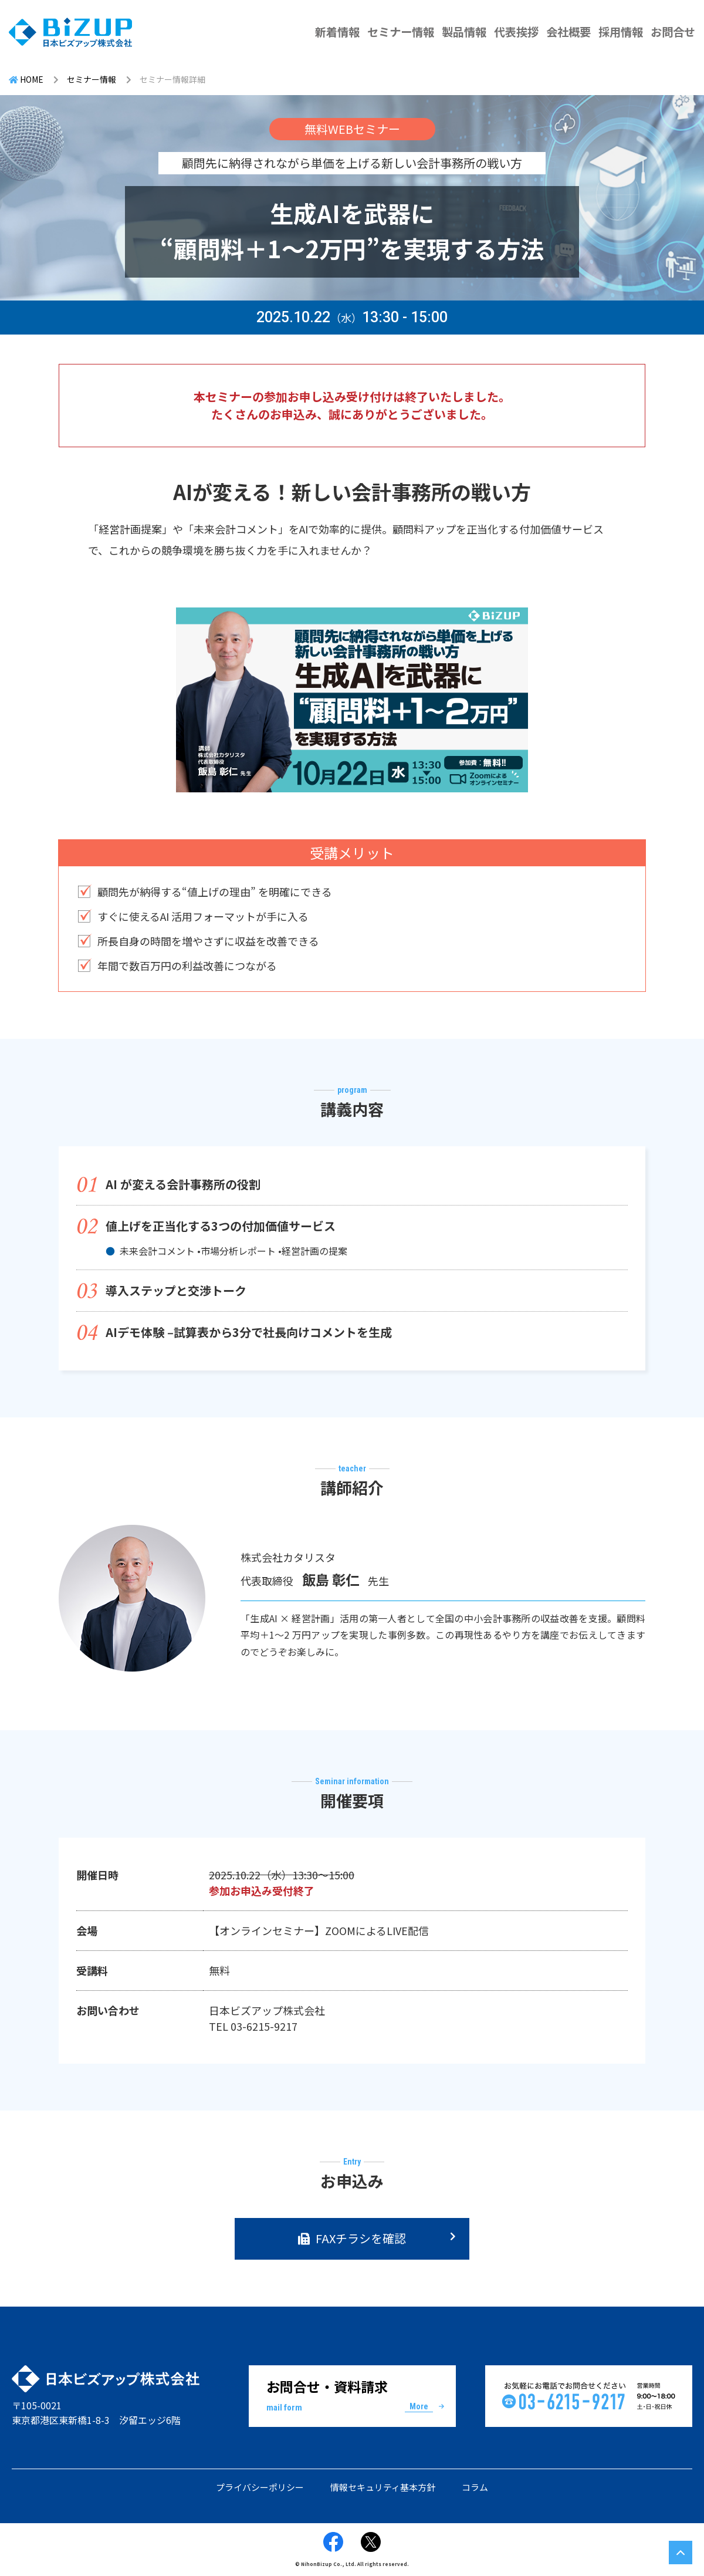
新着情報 (337, 31)
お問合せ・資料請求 (352, 2395)
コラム (475, 2487)
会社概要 (568, 31)
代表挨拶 (516, 31)
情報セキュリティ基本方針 (382, 2487)
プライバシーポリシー (260, 2487)
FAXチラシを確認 (361, 2238)
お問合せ (673, 31)
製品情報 (464, 31)
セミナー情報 (400, 31)
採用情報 (620, 31)
